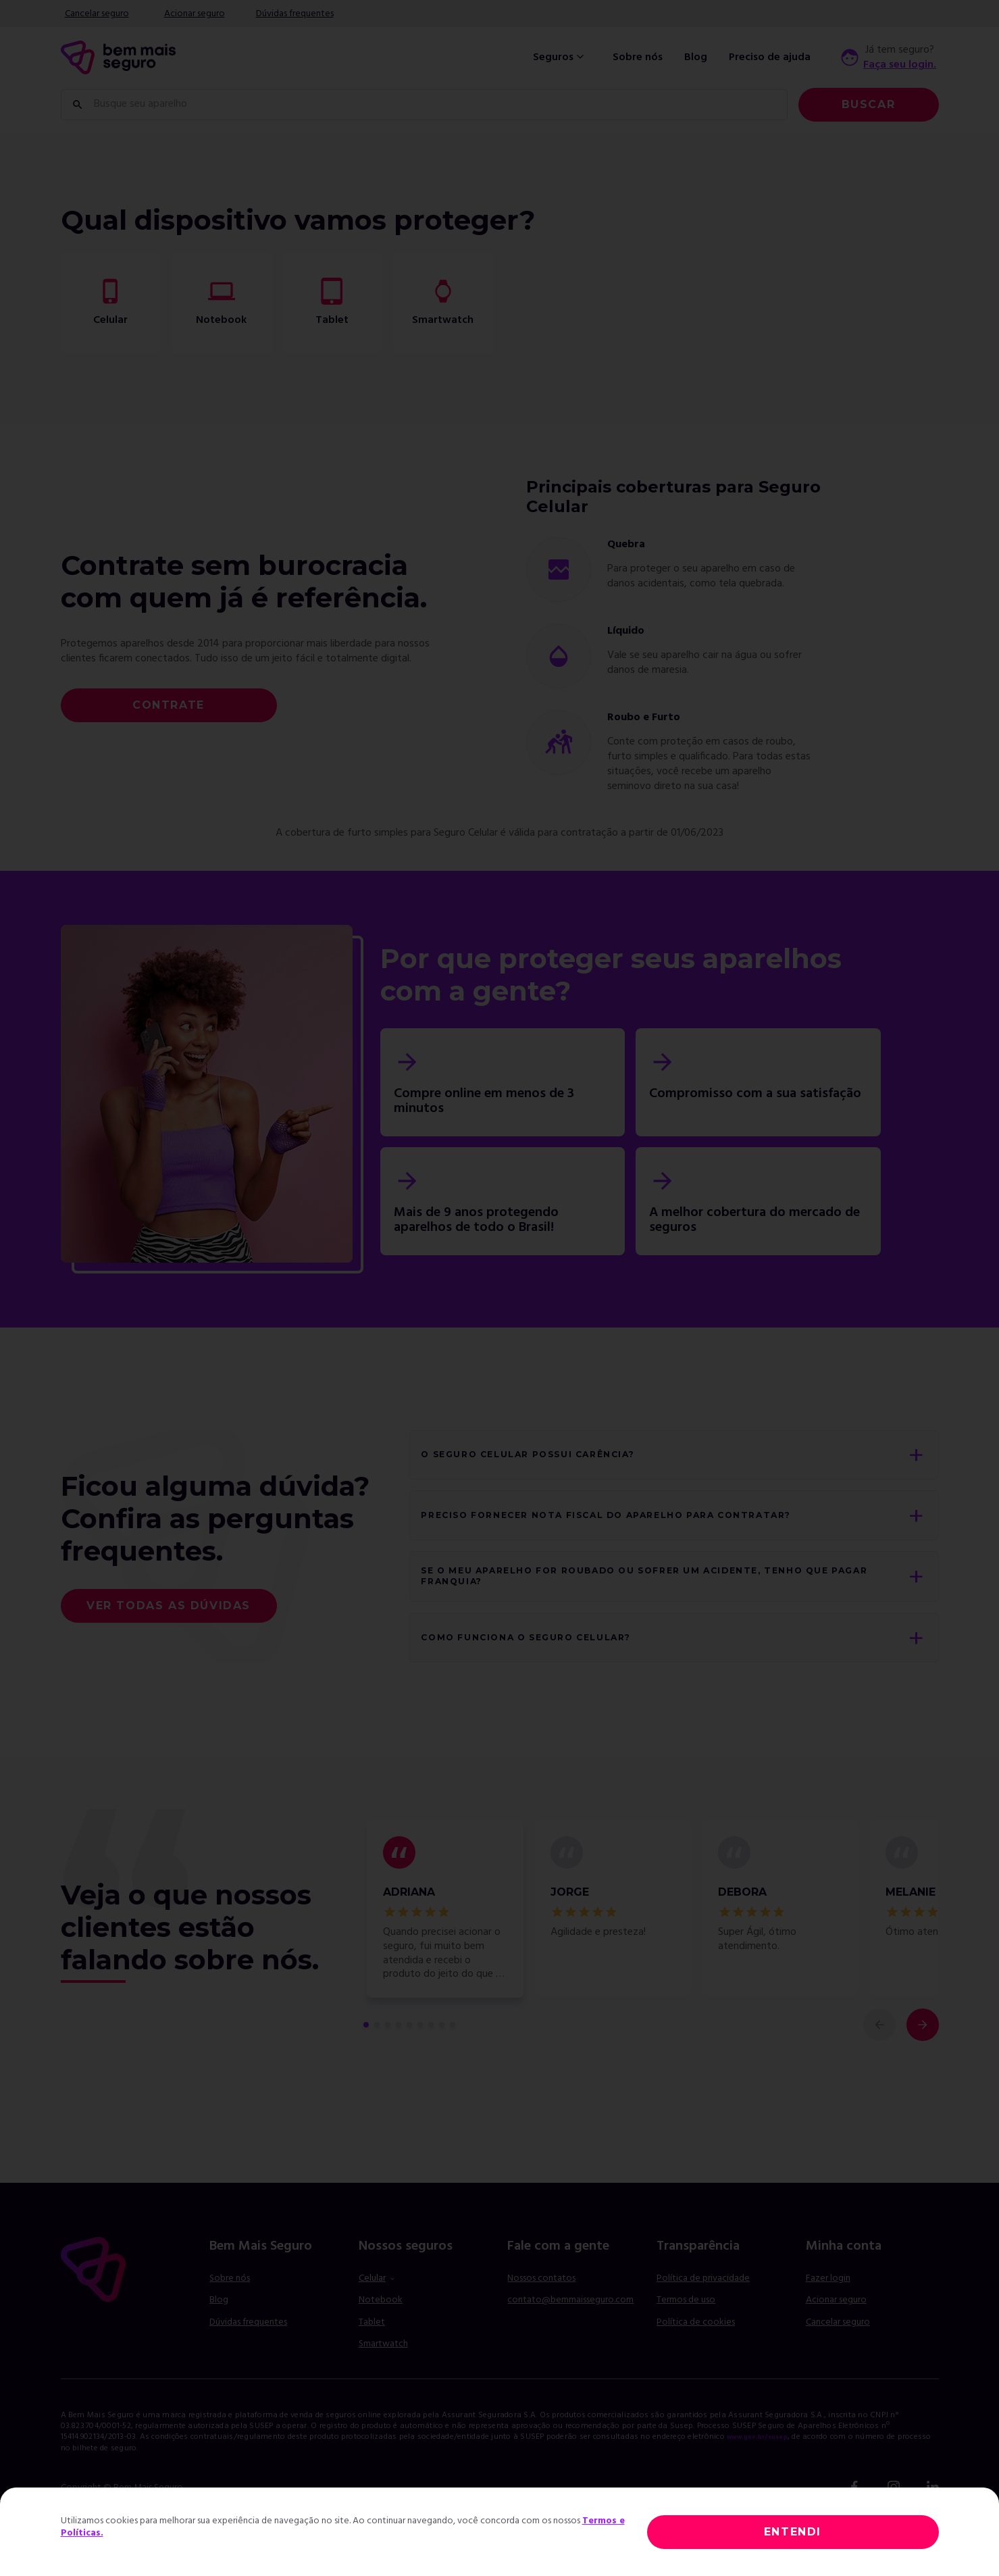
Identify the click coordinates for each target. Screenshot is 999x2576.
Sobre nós (638, 57)
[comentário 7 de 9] (431, 2064)
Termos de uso (686, 2340)
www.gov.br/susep (766, 2477)
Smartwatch (383, 2384)
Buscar (869, 104)
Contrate (168, 705)
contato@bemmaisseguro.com (570, 2340)
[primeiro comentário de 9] (366, 2064)
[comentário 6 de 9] (420, 2064)
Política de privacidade (703, 2318)
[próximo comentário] (922, 2064)
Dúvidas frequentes (295, 14)
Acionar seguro (194, 14)
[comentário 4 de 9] (398, 2064)
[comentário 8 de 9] (441, 2064)
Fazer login (828, 2318)
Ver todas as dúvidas (168, 1625)
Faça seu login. (899, 64)
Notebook (381, 2340)
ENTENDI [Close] (792, 2531)
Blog (695, 57)
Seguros (560, 57)
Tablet (372, 2362)
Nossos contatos (541, 2318)
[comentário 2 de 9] (377, 2064)
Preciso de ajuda (770, 57)
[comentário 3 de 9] (387, 2064)
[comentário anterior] (879, 2064)
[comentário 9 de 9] (452, 2064)
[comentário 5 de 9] (409, 2064)
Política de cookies (696, 2362)
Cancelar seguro (97, 14)
